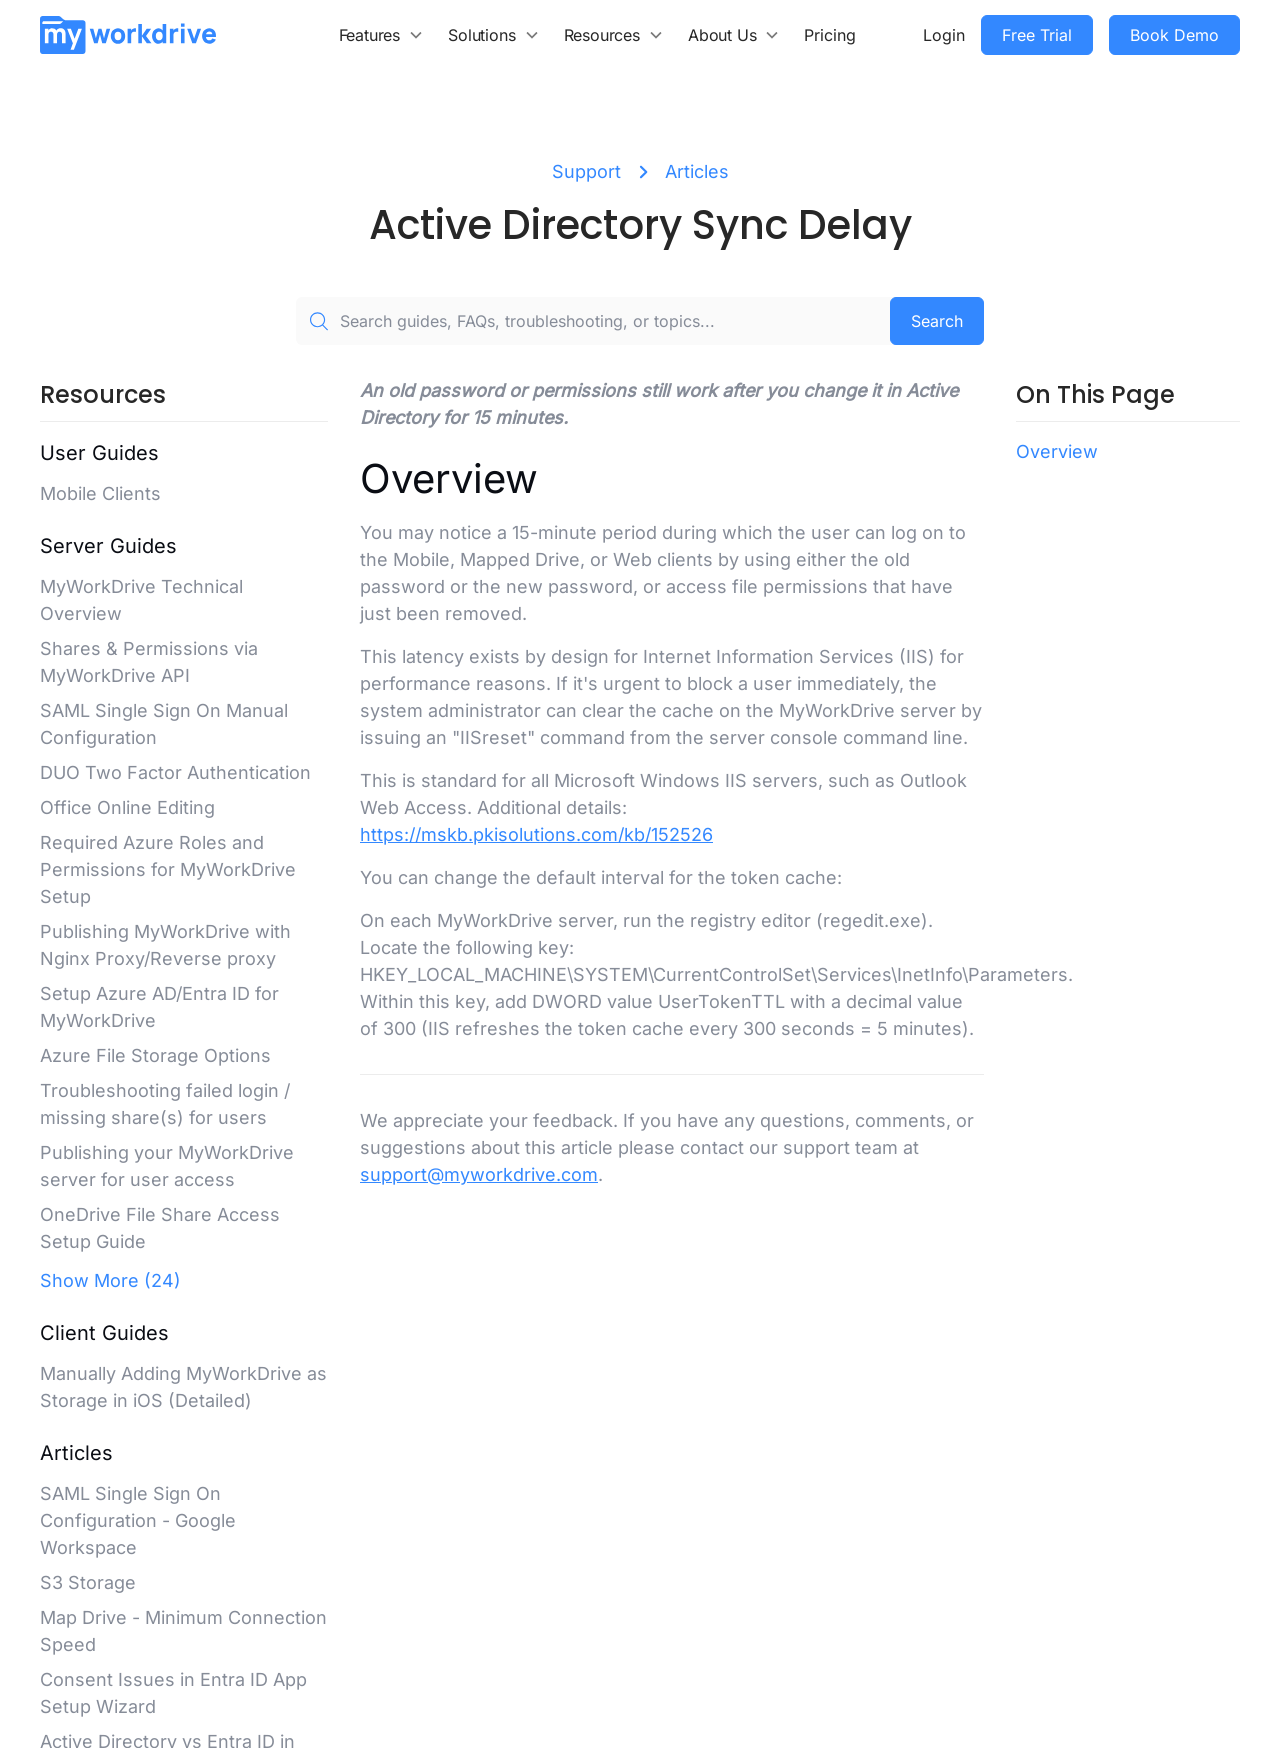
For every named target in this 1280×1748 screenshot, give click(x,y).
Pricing (830, 35)
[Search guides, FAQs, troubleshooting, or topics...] (593, 321)
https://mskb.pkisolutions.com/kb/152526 (536, 834)
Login (944, 35)
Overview (1057, 451)
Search (937, 321)
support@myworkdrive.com (479, 1174)
